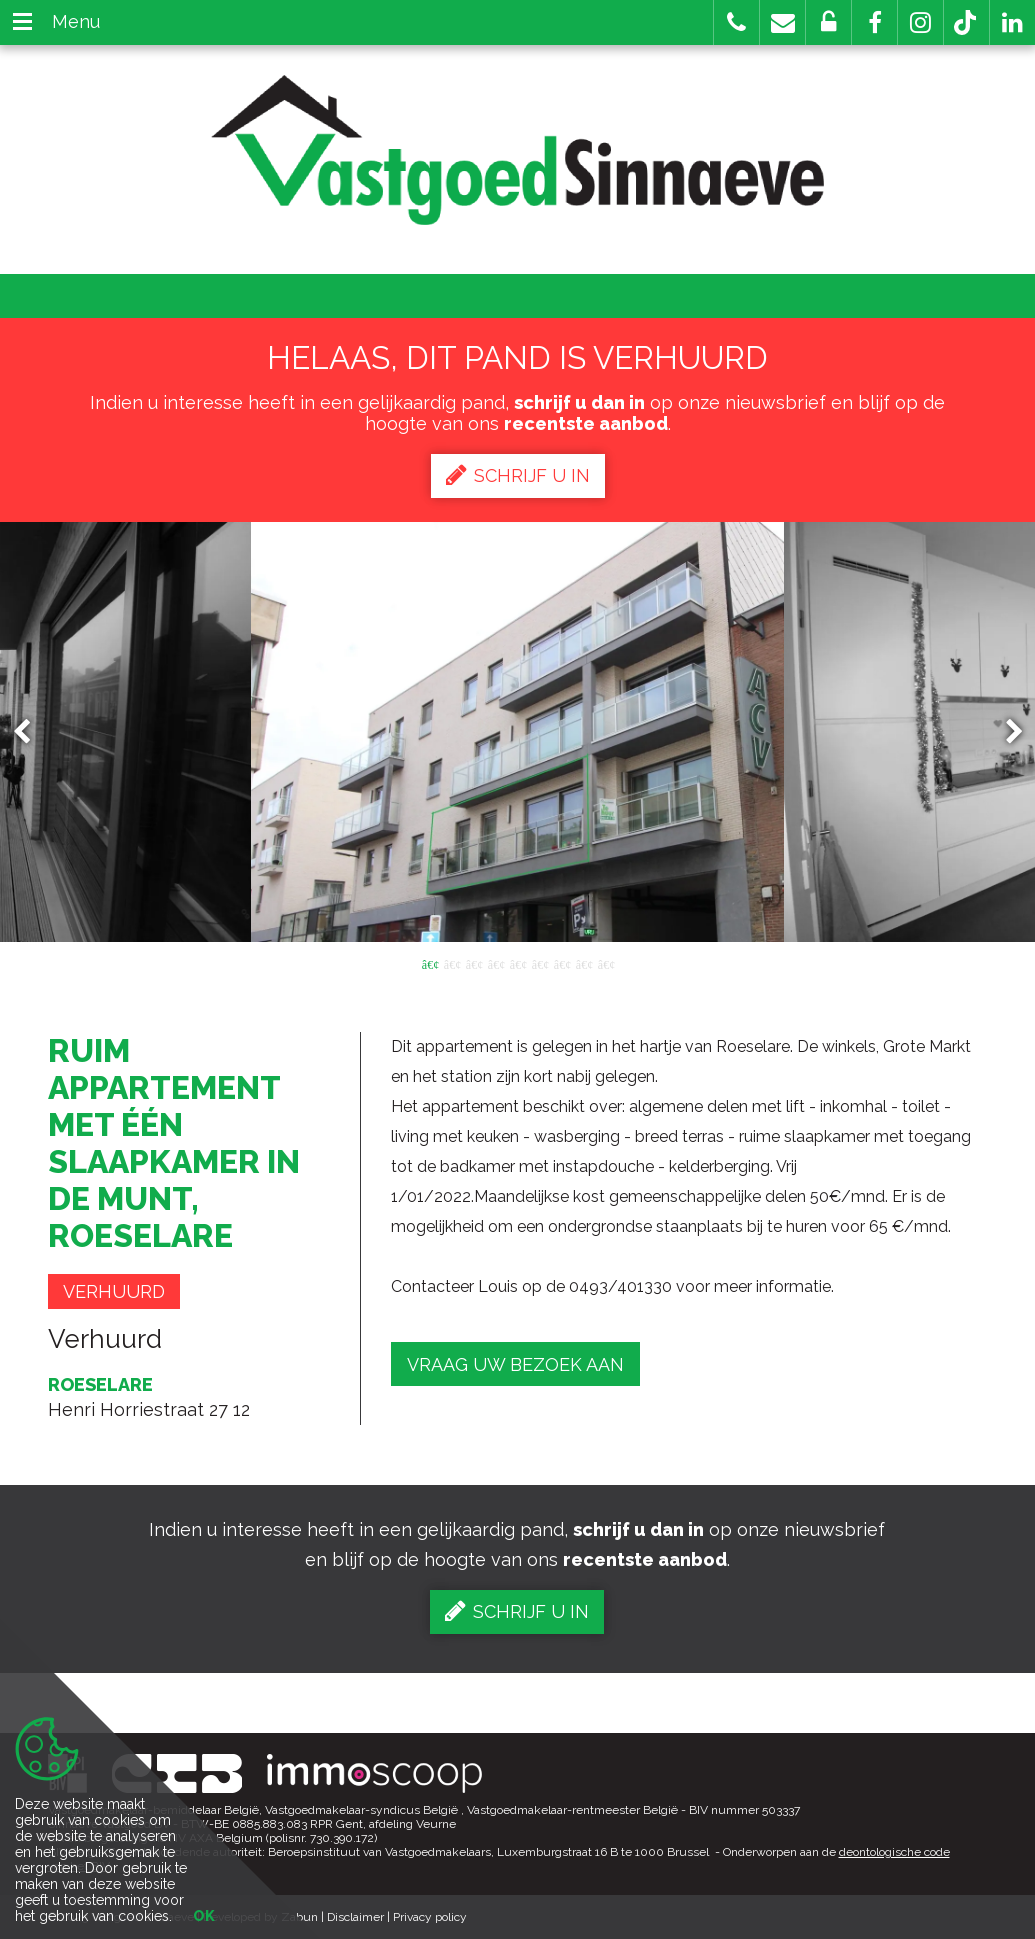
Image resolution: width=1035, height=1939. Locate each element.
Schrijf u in (518, 475)
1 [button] (430, 963)
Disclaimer (355, 1917)
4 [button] (496, 963)
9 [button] (606, 963)
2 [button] (452, 963)
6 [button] (540, 963)
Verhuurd (114, 1291)
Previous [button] (31, 732)
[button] (874, 22)
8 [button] (584, 963)
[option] (517, 732)
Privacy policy (430, 1917)
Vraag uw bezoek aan (515, 1364)
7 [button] (562, 963)
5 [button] (518, 963)
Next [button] (1005, 732)
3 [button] (474, 963)
